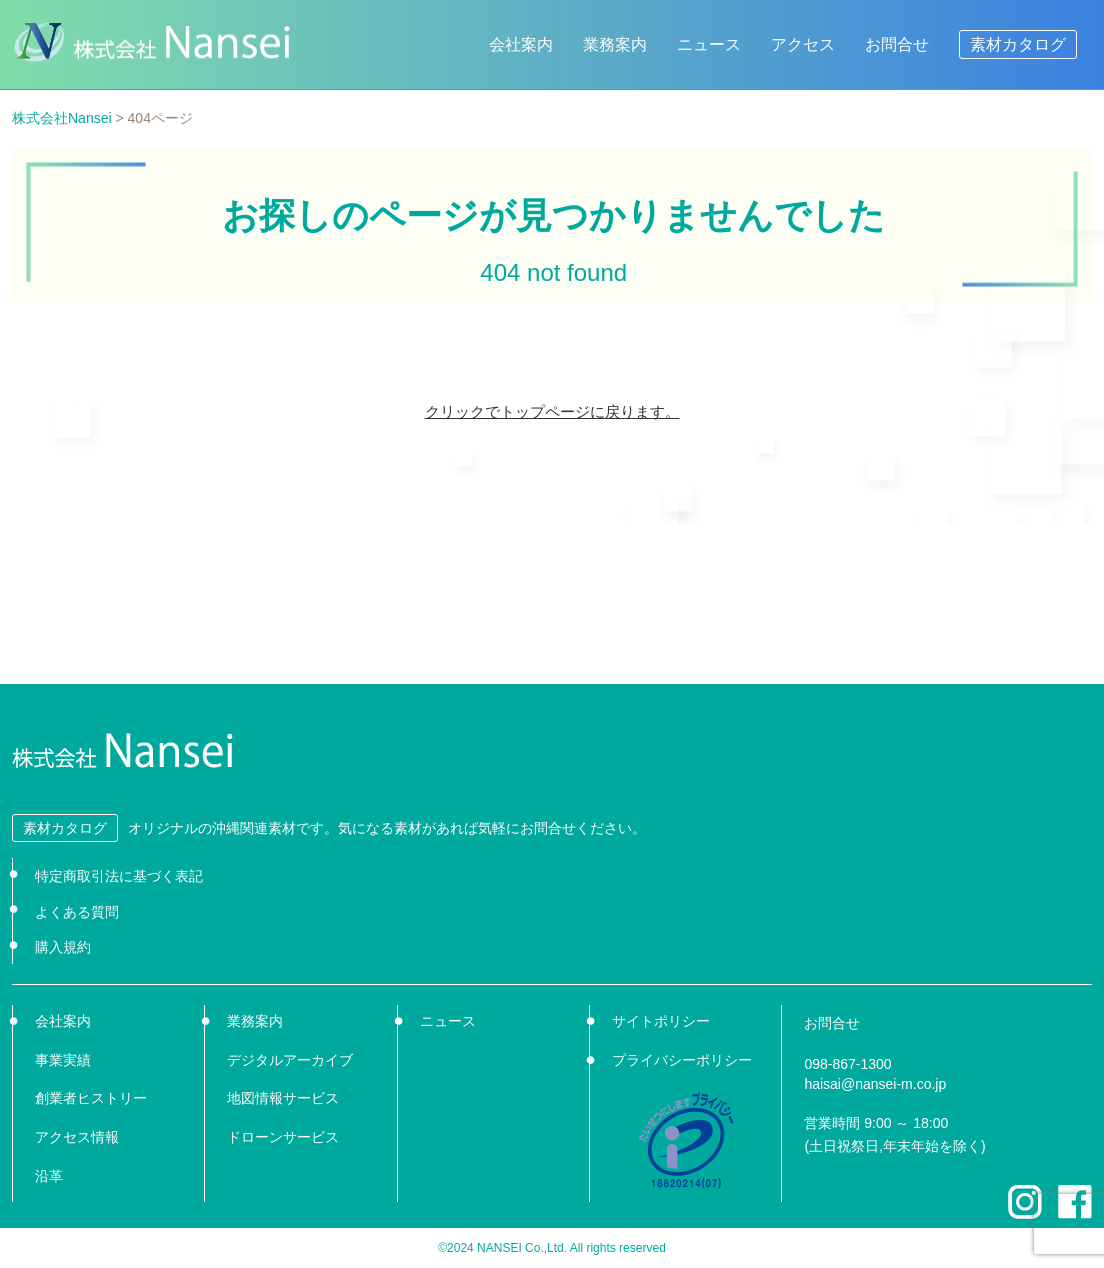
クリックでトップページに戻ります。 (552, 411)
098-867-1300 (847, 1064)
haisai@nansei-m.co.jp (875, 1084)
